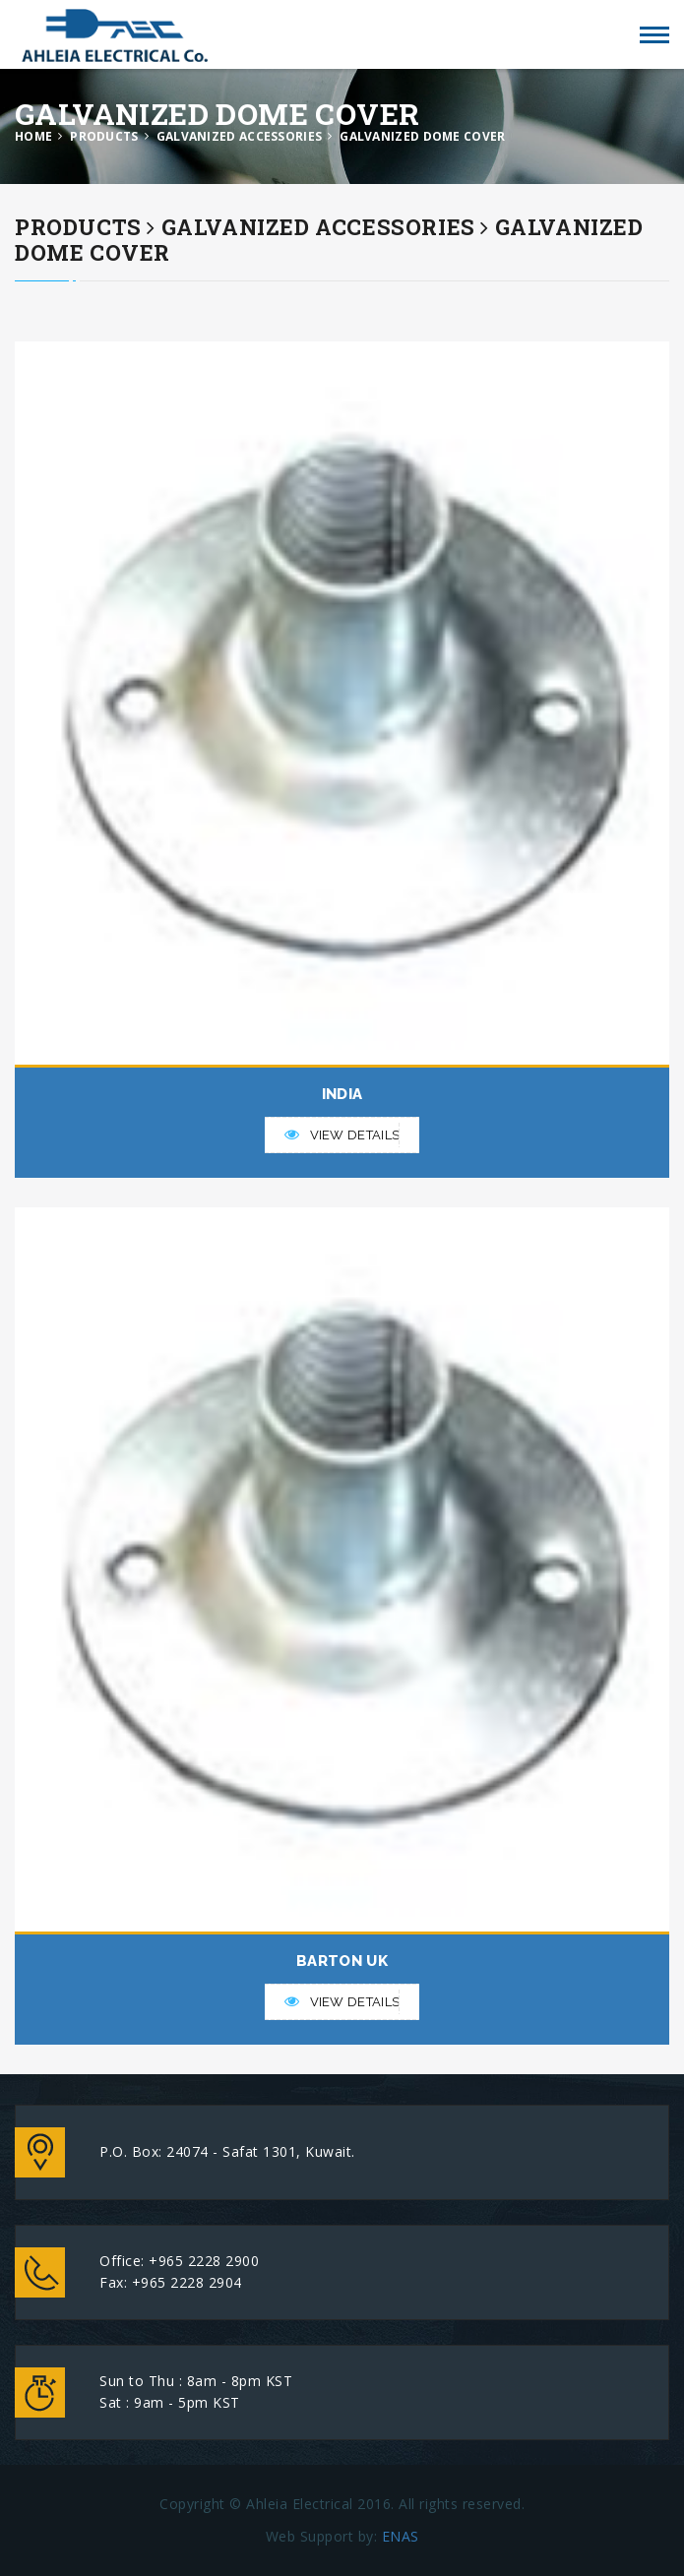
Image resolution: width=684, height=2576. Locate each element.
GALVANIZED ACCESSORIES (239, 136)
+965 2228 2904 (187, 2282)
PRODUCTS (104, 136)
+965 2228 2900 (204, 2260)
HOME (33, 136)
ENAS (400, 2536)
